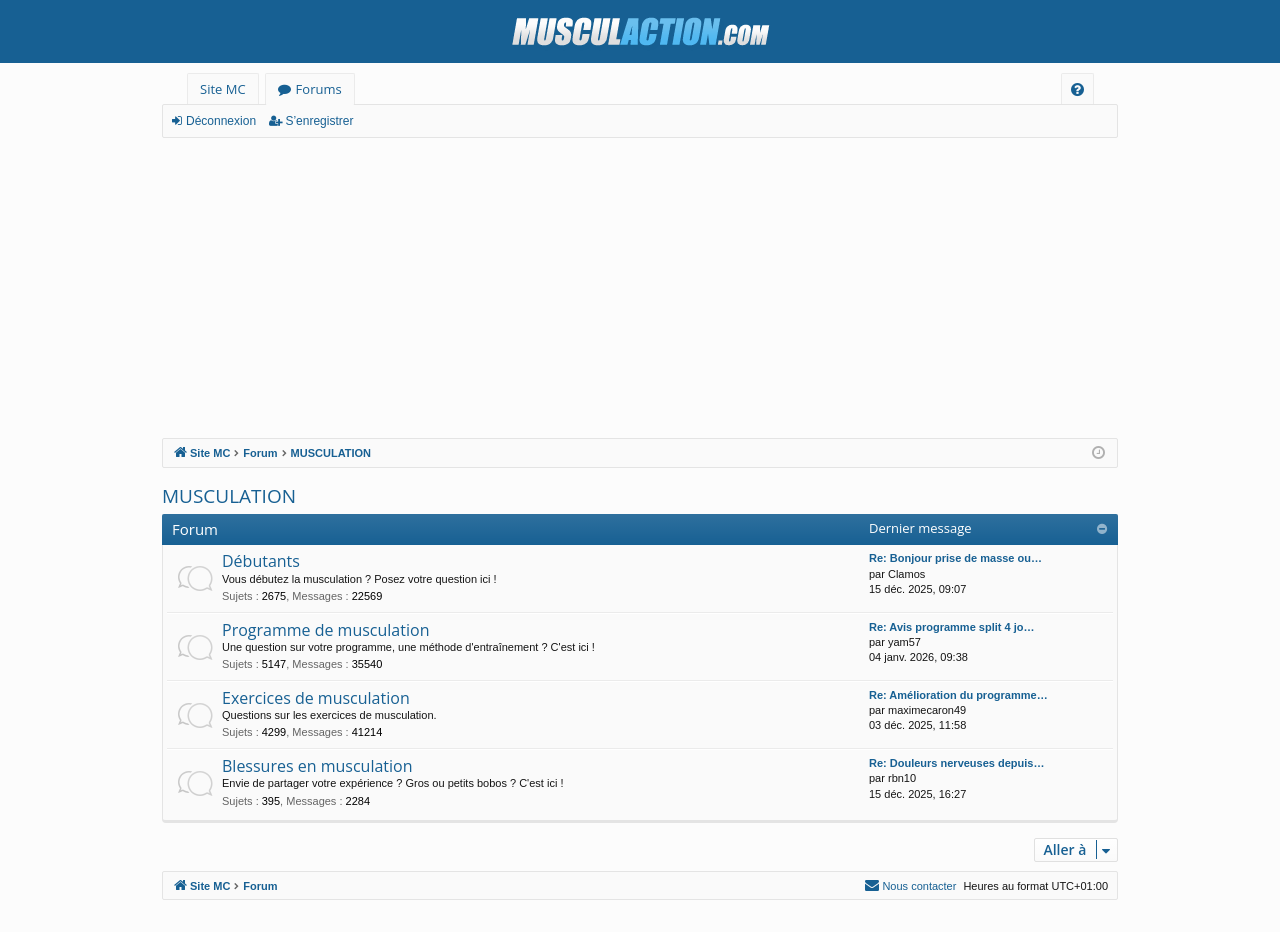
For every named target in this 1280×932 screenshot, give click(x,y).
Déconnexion (221, 121)
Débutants (261, 561)
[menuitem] (1077, 89)
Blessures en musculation (317, 766)
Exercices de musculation (316, 698)
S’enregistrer (319, 121)
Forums (319, 89)
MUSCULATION (229, 496)
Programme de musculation (325, 630)
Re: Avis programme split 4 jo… (951, 627)
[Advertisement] (640, 288)
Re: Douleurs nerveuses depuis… (956, 763)
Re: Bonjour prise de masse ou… (955, 558)
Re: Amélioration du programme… (958, 695)
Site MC (223, 89)
